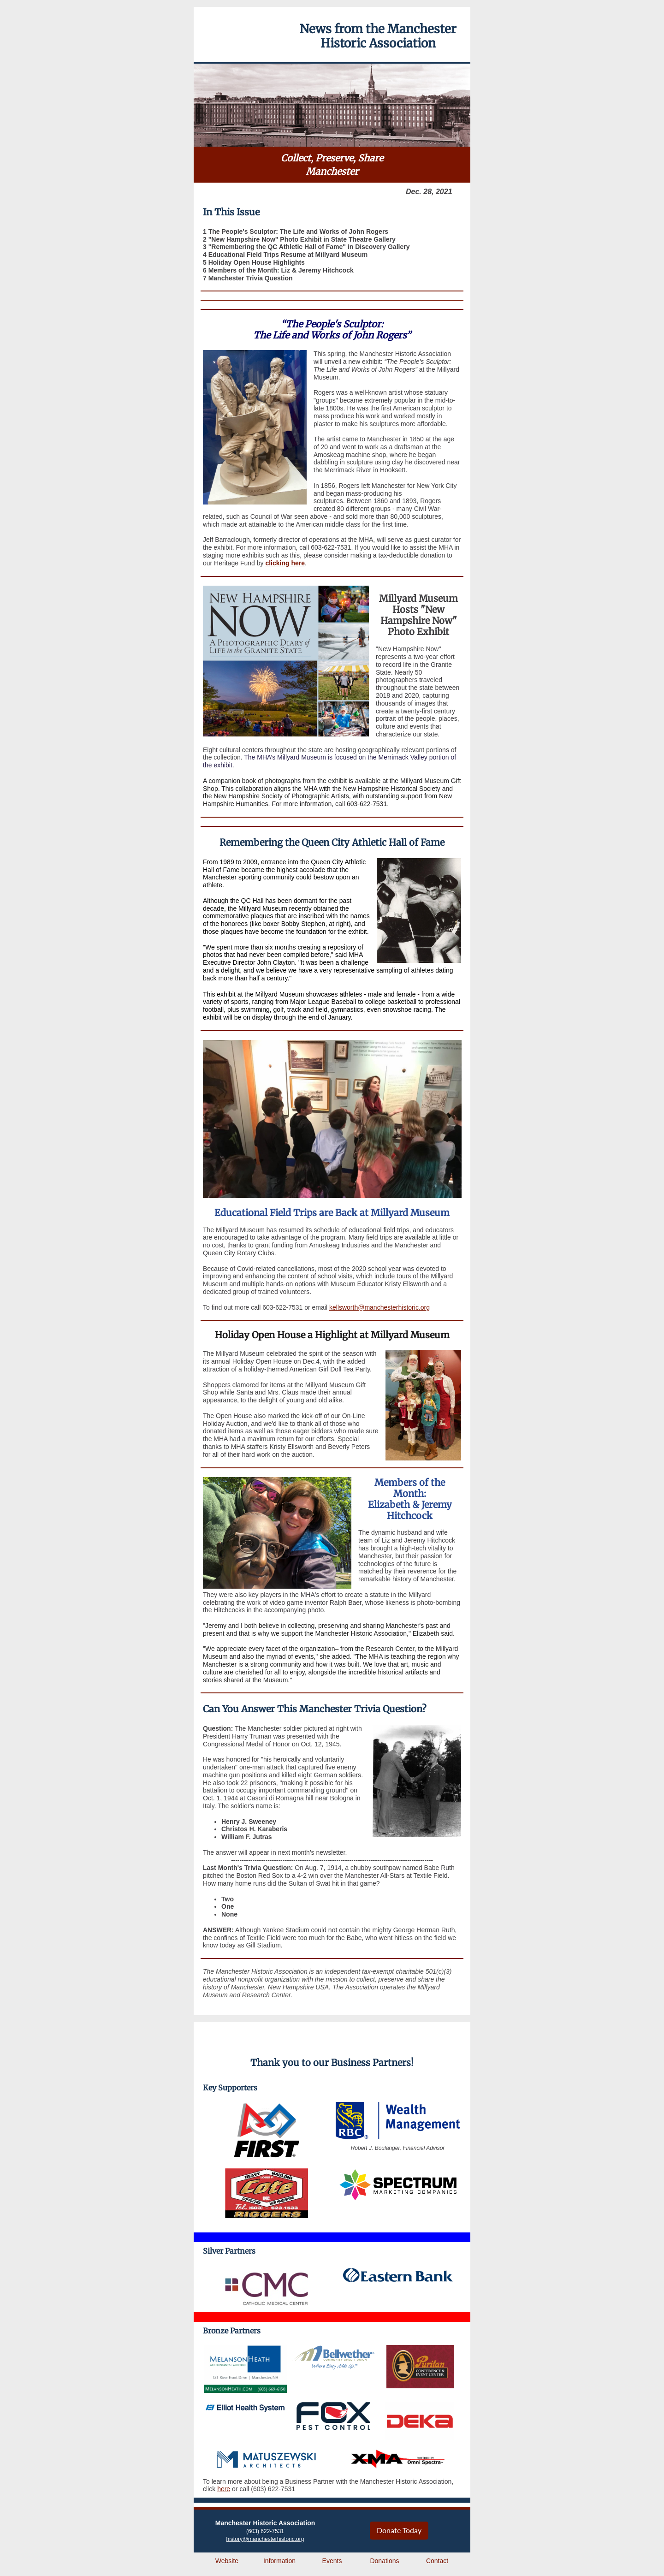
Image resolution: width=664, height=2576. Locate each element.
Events (332, 2560)
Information (279, 2560)
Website (226, 2560)
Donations (384, 2560)
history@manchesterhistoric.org (265, 2539)
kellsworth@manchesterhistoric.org (379, 1307)
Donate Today (399, 2530)
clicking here (285, 563)
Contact (437, 2560)
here (223, 2489)
